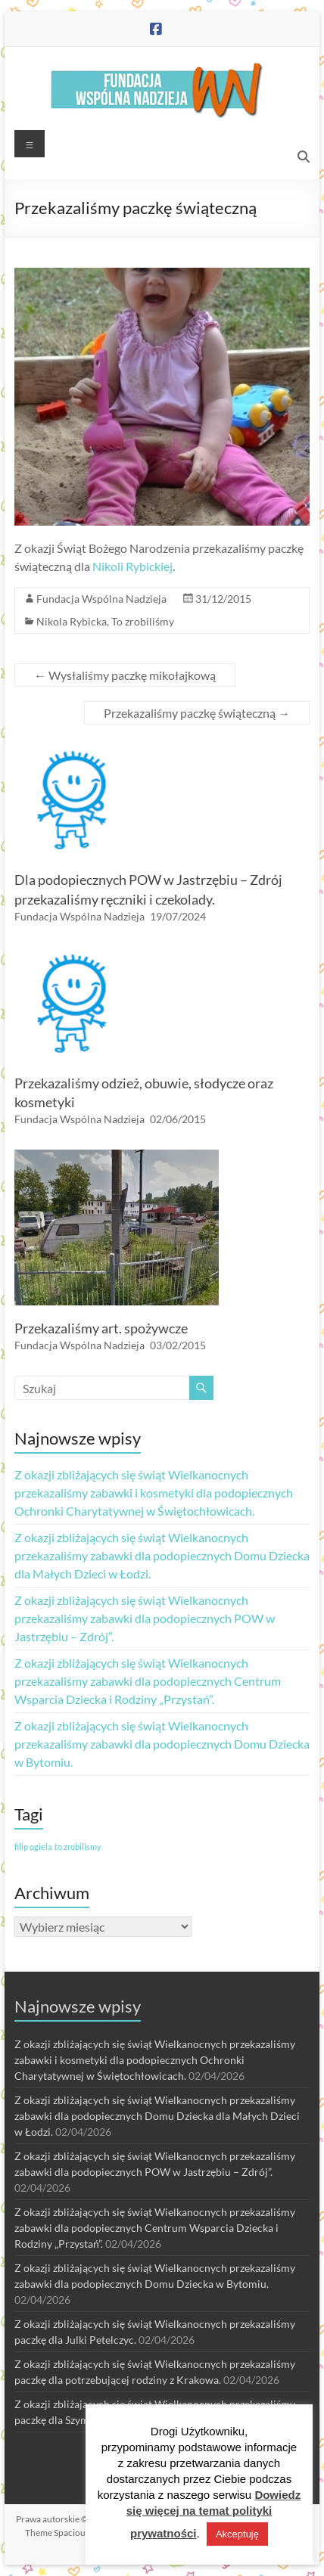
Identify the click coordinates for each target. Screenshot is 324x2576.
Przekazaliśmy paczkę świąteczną (197, 713)
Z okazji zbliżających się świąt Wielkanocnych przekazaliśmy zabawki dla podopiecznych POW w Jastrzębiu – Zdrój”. (144, 1618)
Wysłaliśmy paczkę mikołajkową (125, 675)
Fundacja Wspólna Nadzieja (101, 598)
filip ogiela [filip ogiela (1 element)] (33, 1846)
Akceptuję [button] (237, 2534)
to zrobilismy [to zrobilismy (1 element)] (78, 1846)
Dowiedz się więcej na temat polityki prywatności (213, 2514)
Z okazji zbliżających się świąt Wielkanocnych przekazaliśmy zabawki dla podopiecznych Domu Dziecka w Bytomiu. (162, 1743)
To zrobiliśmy (142, 621)
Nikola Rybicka (71, 621)
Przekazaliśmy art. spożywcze (101, 1328)
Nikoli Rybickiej (132, 566)
